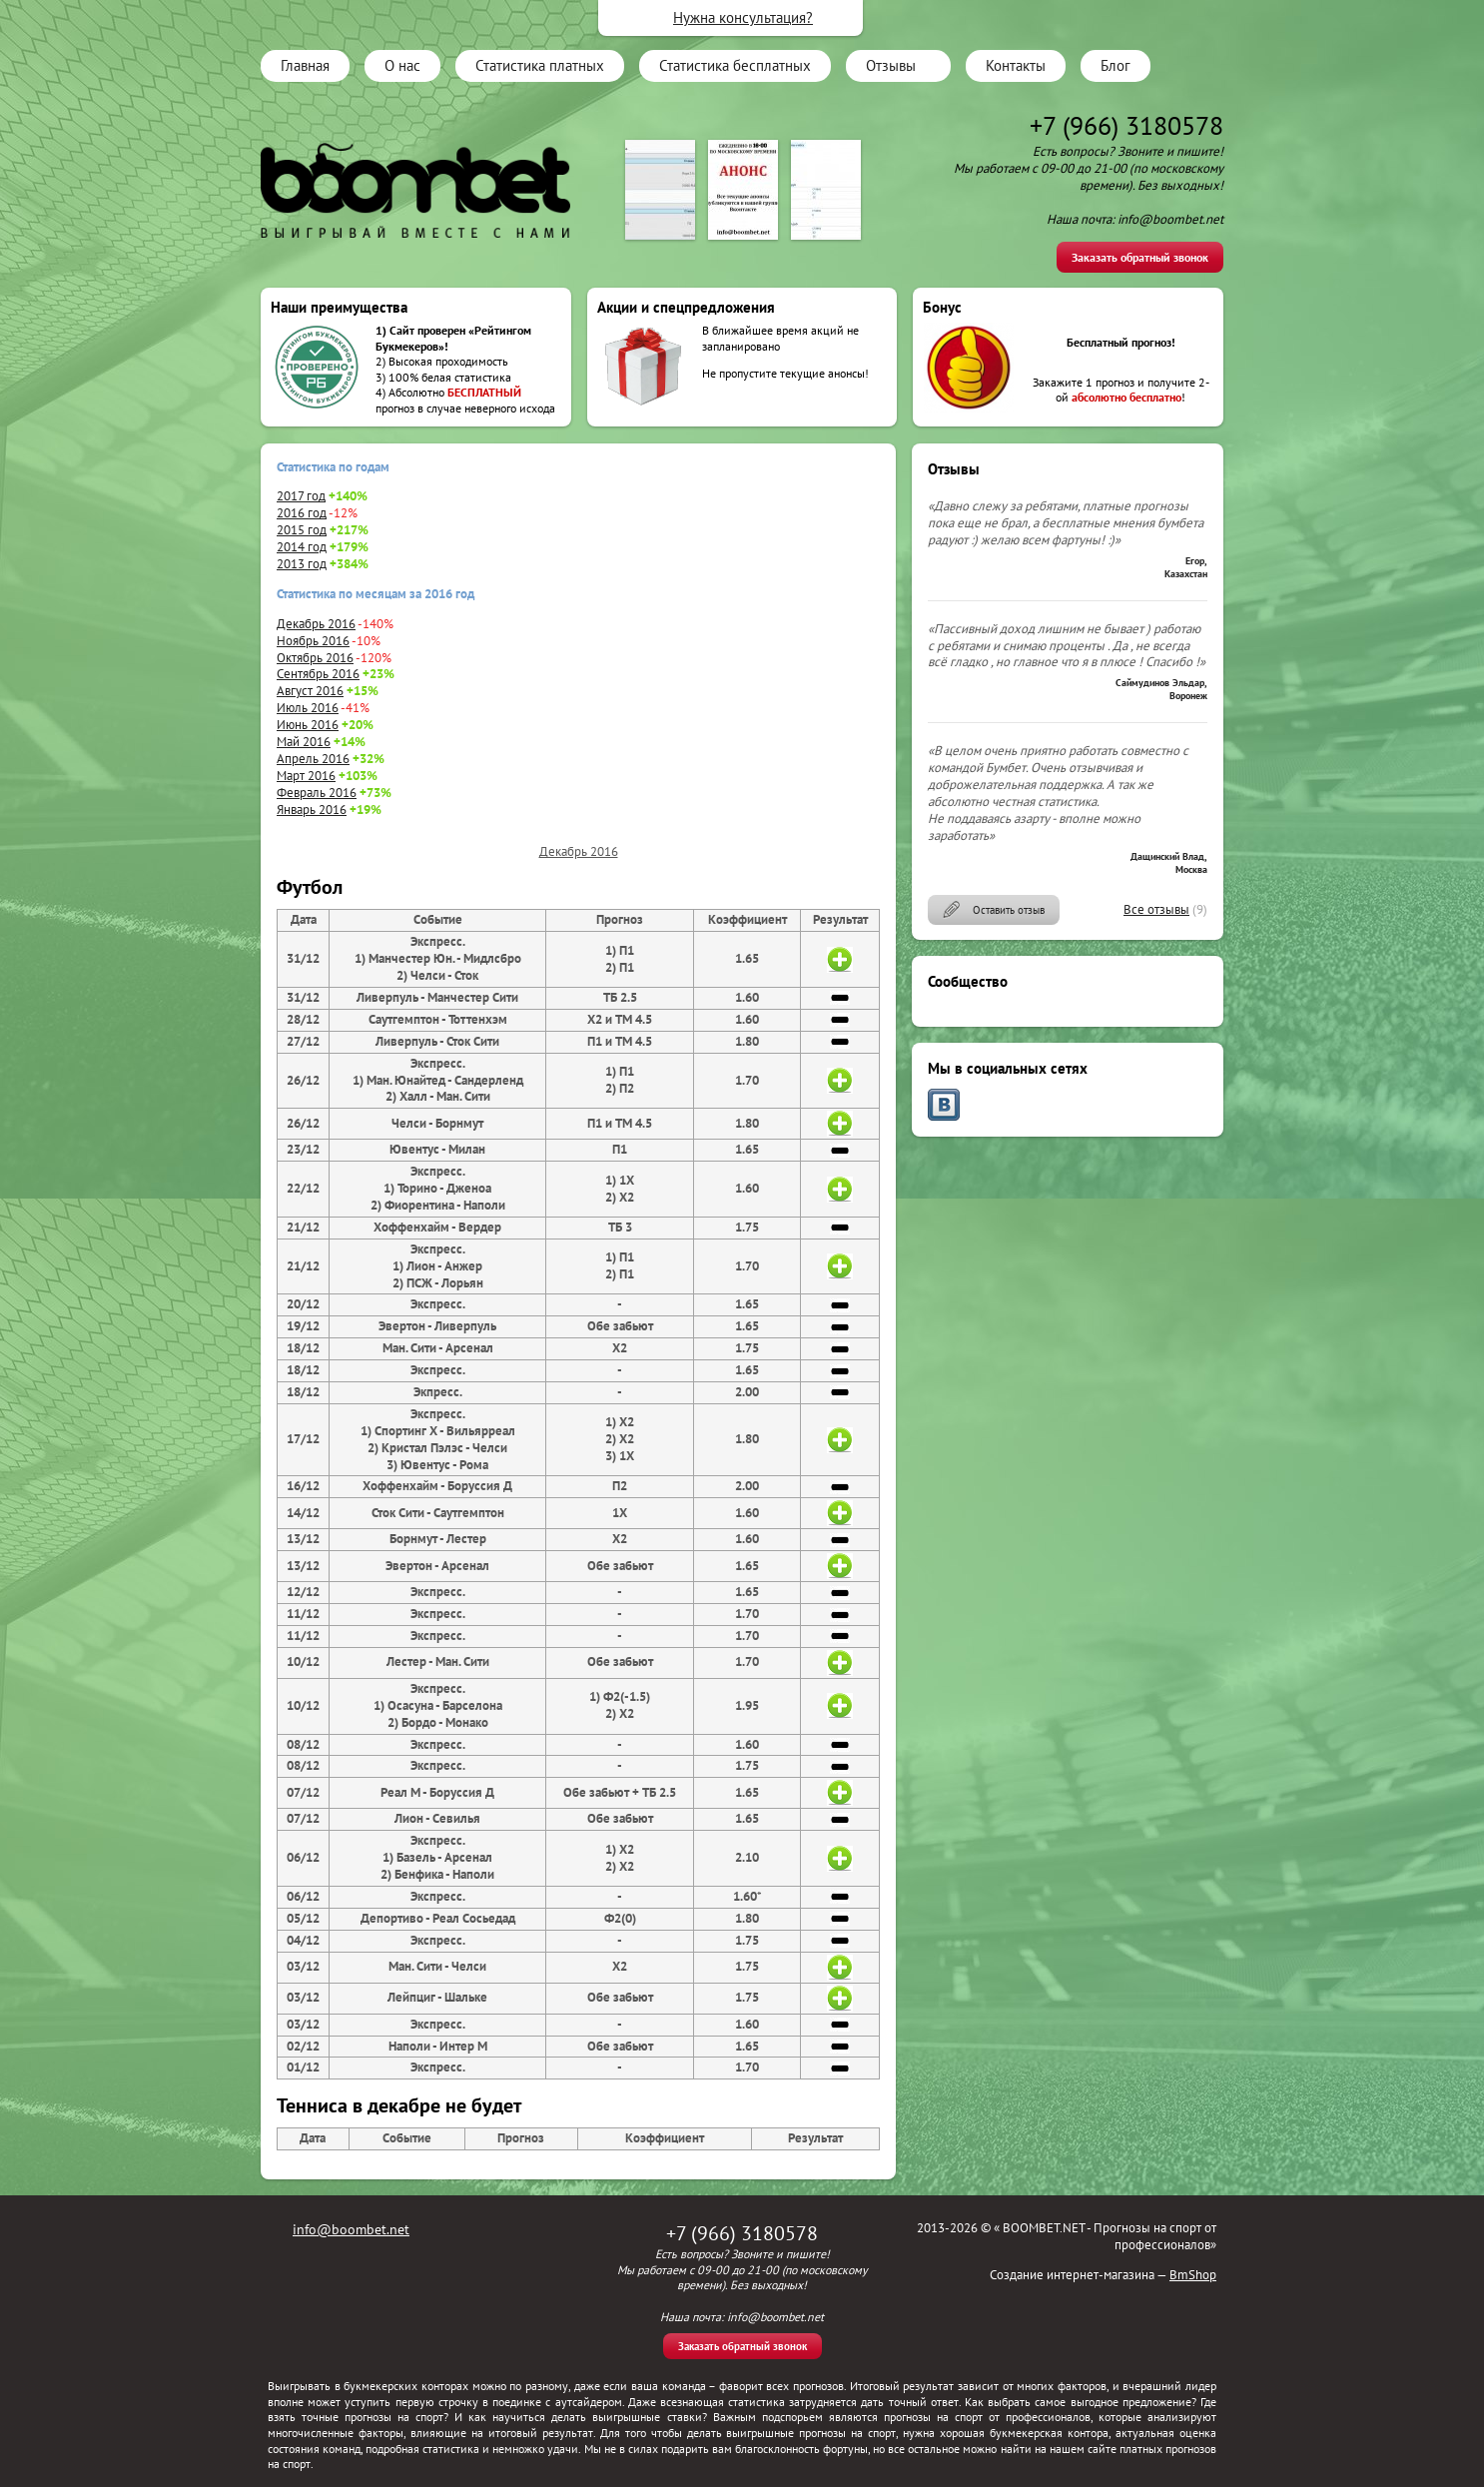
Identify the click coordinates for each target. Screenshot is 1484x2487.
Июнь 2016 (308, 724)
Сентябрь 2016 (318, 673)
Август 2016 (310, 690)
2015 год (302, 529)
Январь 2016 (312, 809)
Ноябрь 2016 (313, 640)
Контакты (1016, 65)
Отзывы (891, 65)
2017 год (301, 495)
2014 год (302, 546)
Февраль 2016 (317, 792)
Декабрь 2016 (316, 623)
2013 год (302, 563)
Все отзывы (1156, 909)
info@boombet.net (351, 2229)
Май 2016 (304, 741)
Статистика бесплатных (735, 65)
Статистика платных (539, 65)
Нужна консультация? (743, 17)
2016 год (302, 512)
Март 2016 (306, 775)
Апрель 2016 (313, 758)
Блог (1115, 65)
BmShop (1192, 2274)
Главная (305, 65)
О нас (402, 65)
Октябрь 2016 (315, 657)
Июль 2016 (308, 707)
